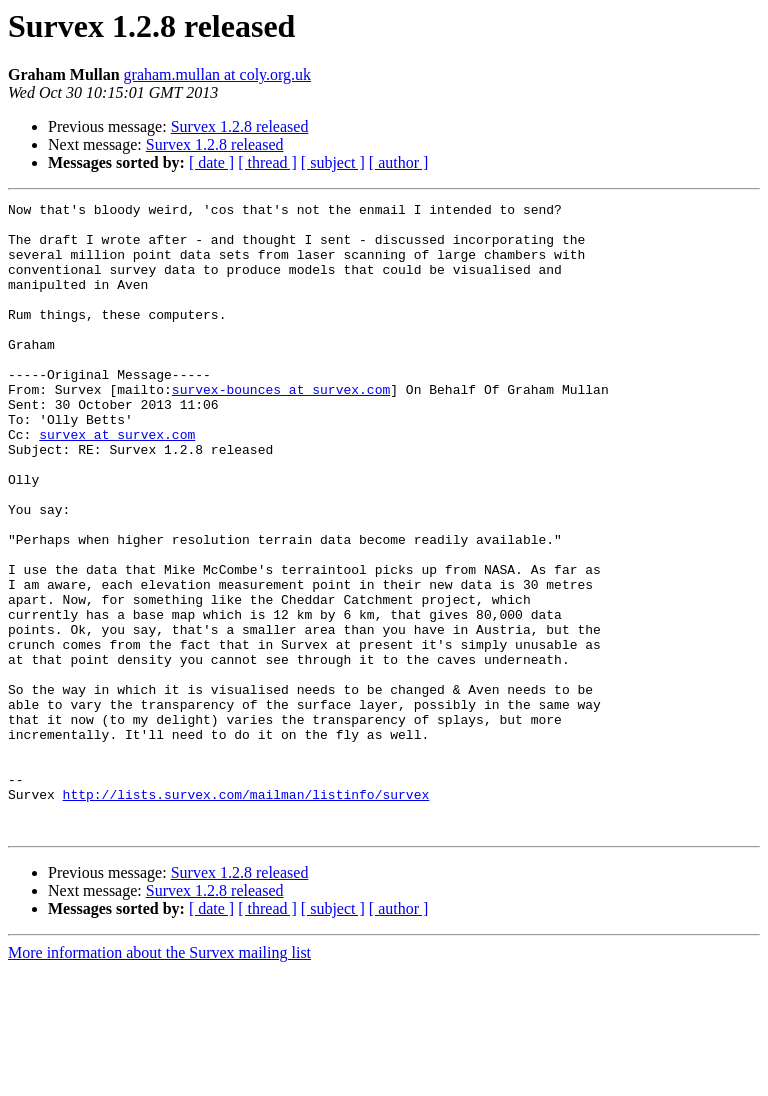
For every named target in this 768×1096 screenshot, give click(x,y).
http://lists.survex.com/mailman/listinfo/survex (246, 914)
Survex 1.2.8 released (240, 126)
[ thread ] (267, 162)
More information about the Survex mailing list (159, 1078)
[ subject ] (333, 162)
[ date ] (211, 162)
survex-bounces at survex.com (281, 428)
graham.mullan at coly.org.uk (218, 74)
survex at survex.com (117, 482)
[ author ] (399, 162)
